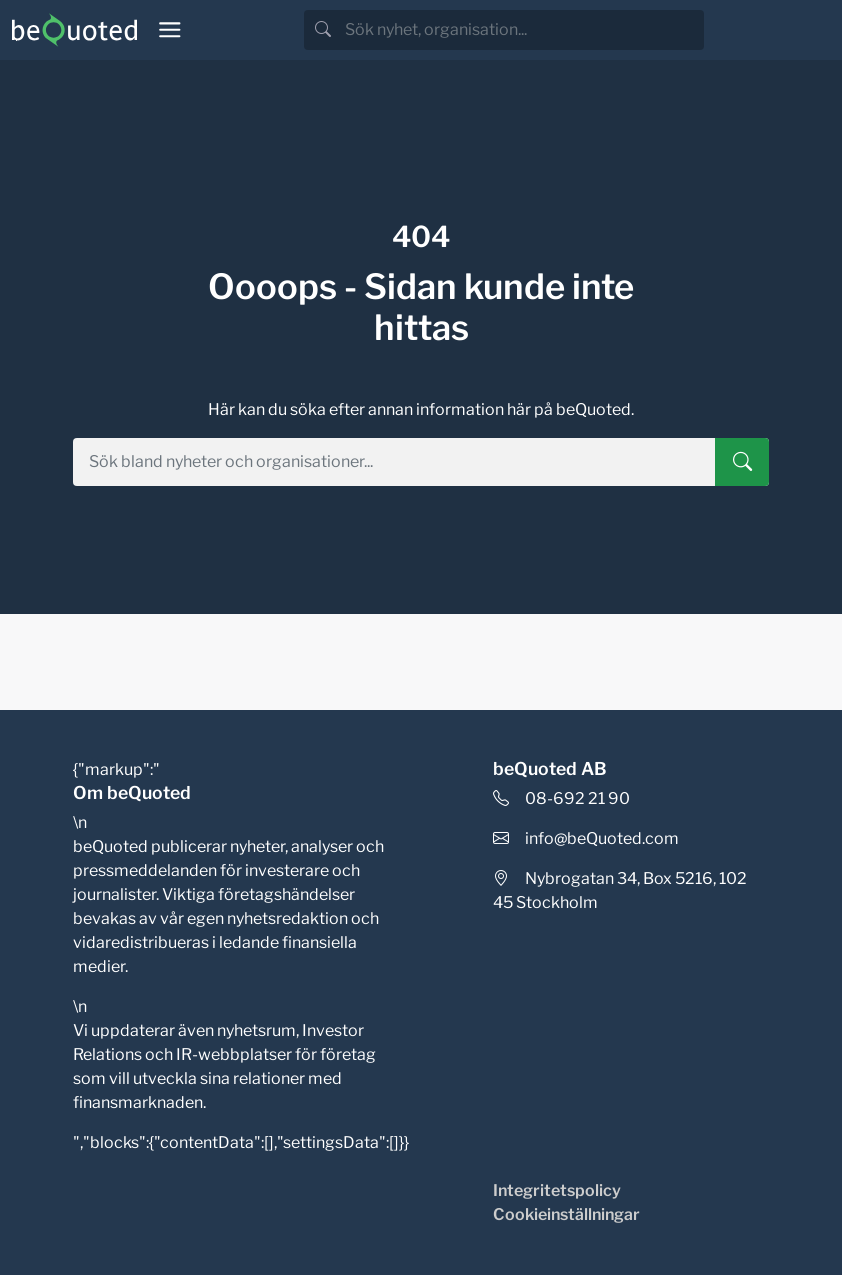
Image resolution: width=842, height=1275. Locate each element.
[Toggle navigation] (170, 30)
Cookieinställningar (566, 1214)
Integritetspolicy (557, 1190)
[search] (522, 30)
